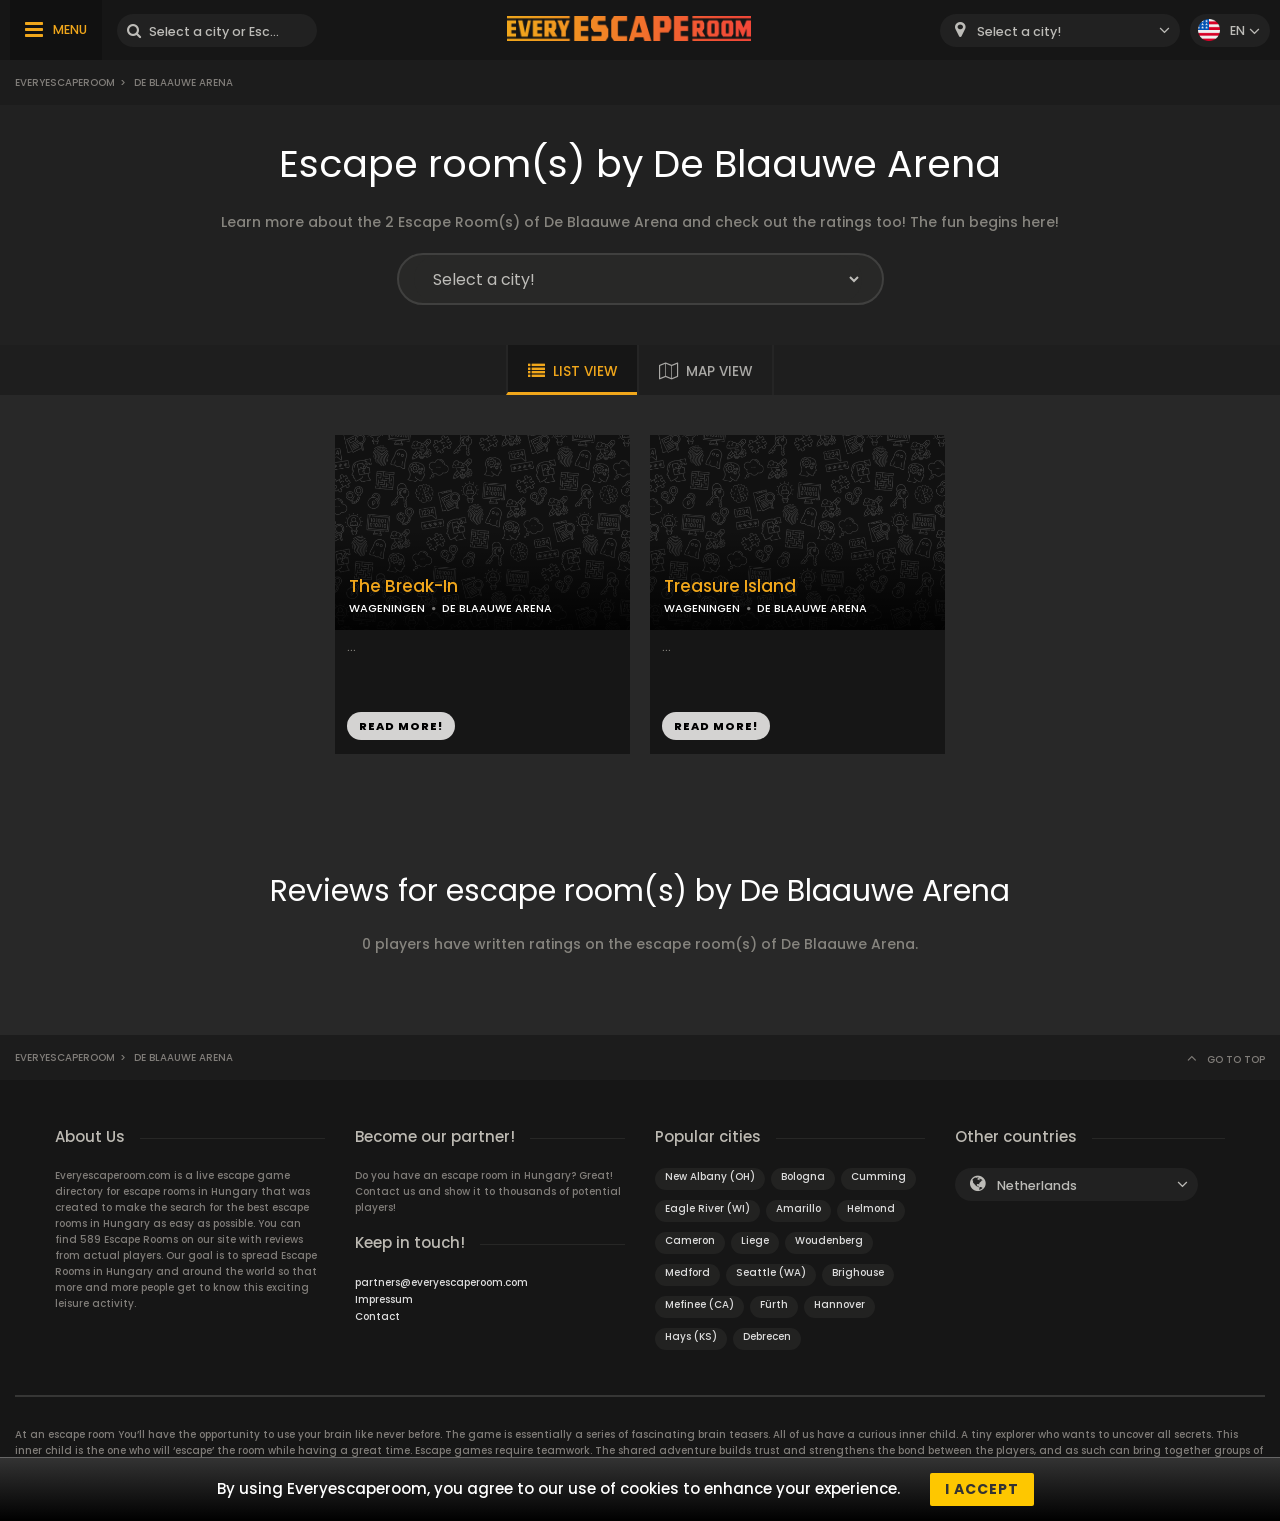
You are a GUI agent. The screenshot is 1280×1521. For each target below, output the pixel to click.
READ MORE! (401, 726)
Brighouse (858, 1272)
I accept (982, 1489)
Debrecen (767, 1336)
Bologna (803, 1176)
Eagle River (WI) (707, 1208)
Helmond (871, 1208)
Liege (755, 1240)
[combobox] (1060, 30)
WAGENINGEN (387, 608)
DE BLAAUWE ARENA (497, 608)
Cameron (690, 1240)
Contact (377, 1316)
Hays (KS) (691, 1336)
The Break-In (403, 586)
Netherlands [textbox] (1037, 1185)
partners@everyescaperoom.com (441, 1282)
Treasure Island (730, 586)
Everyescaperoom (65, 82)
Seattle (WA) (771, 1272)
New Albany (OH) (710, 1176)
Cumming (878, 1176)
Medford (687, 1272)
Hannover (839, 1304)
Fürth (774, 1304)
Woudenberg (829, 1240)
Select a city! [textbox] (1019, 31)
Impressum (384, 1299)
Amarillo (798, 1208)
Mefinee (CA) (699, 1304)
